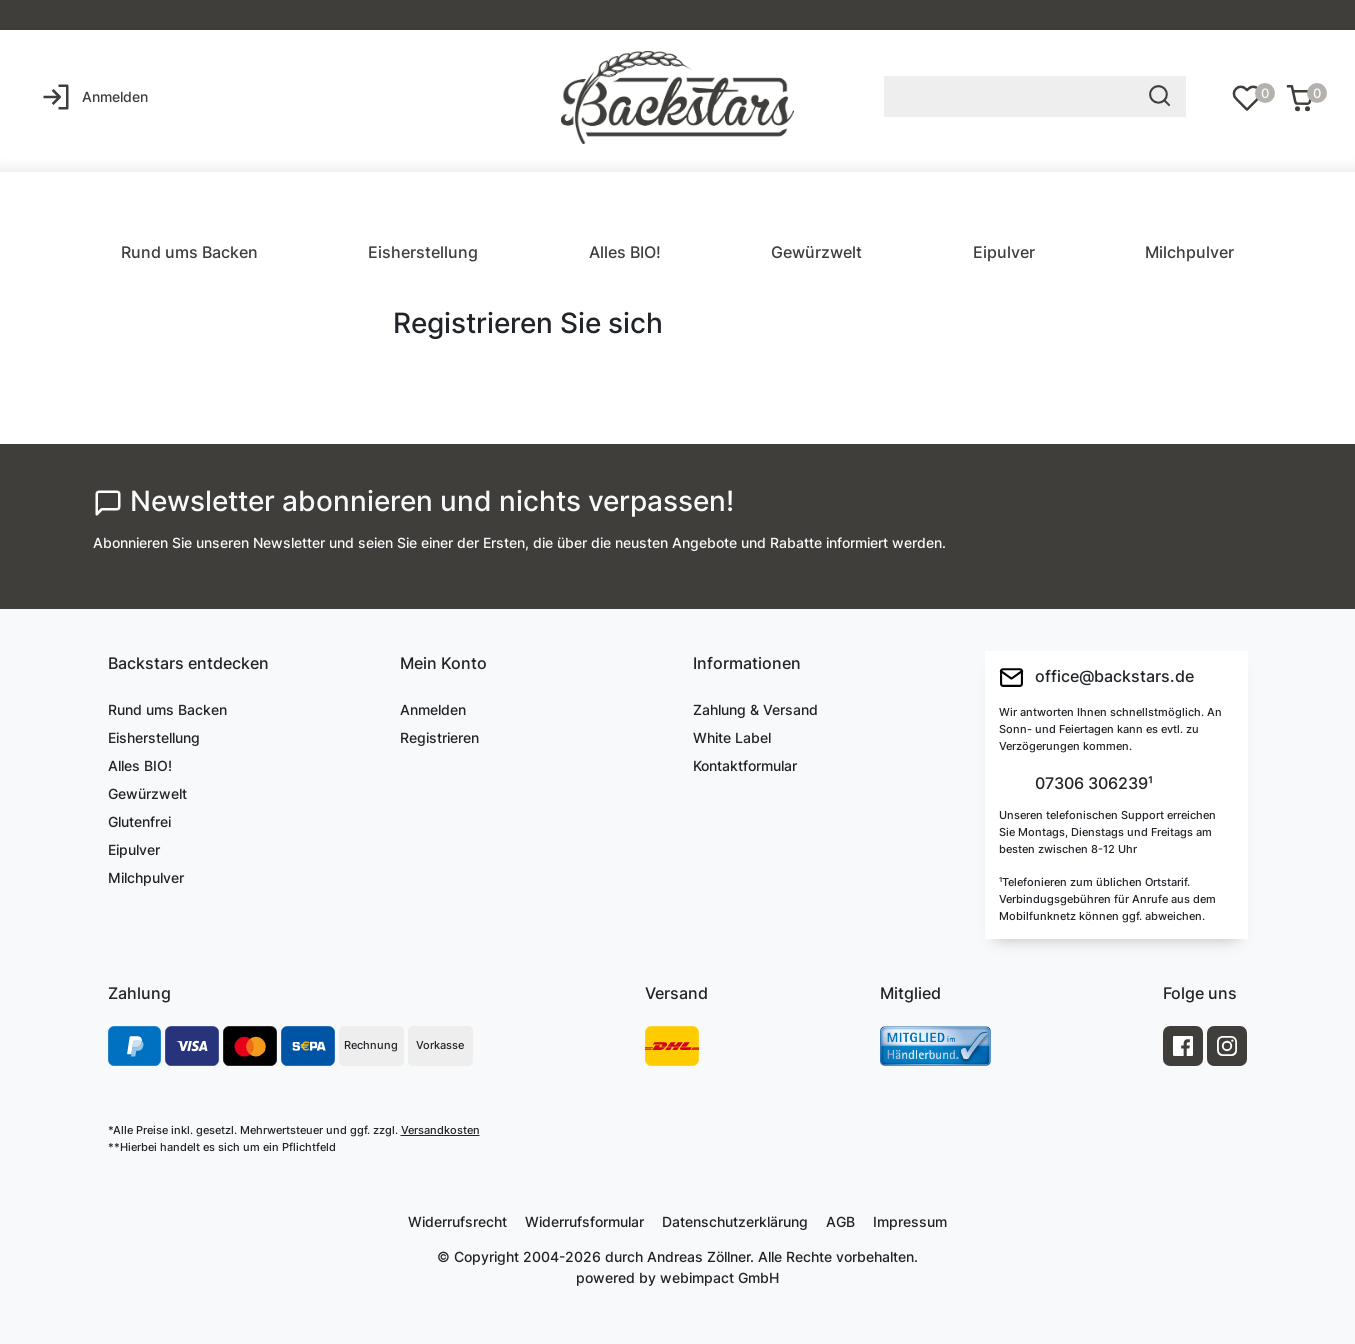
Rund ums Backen (189, 252)
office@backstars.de (1096, 677)
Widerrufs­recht (457, 1221)
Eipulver (1004, 252)
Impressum (910, 1221)
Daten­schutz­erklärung (735, 1221)
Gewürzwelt (816, 252)
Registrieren (439, 737)
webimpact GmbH (719, 1277)
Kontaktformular (745, 765)
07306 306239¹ (1092, 784)
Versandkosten (440, 1130)
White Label (732, 737)
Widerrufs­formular (584, 1221)
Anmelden (433, 709)
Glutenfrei (139, 821)
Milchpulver (1189, 252)
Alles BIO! (625, 252)
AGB (840, 1221)
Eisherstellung (423, 252)
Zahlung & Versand (755, 709)
